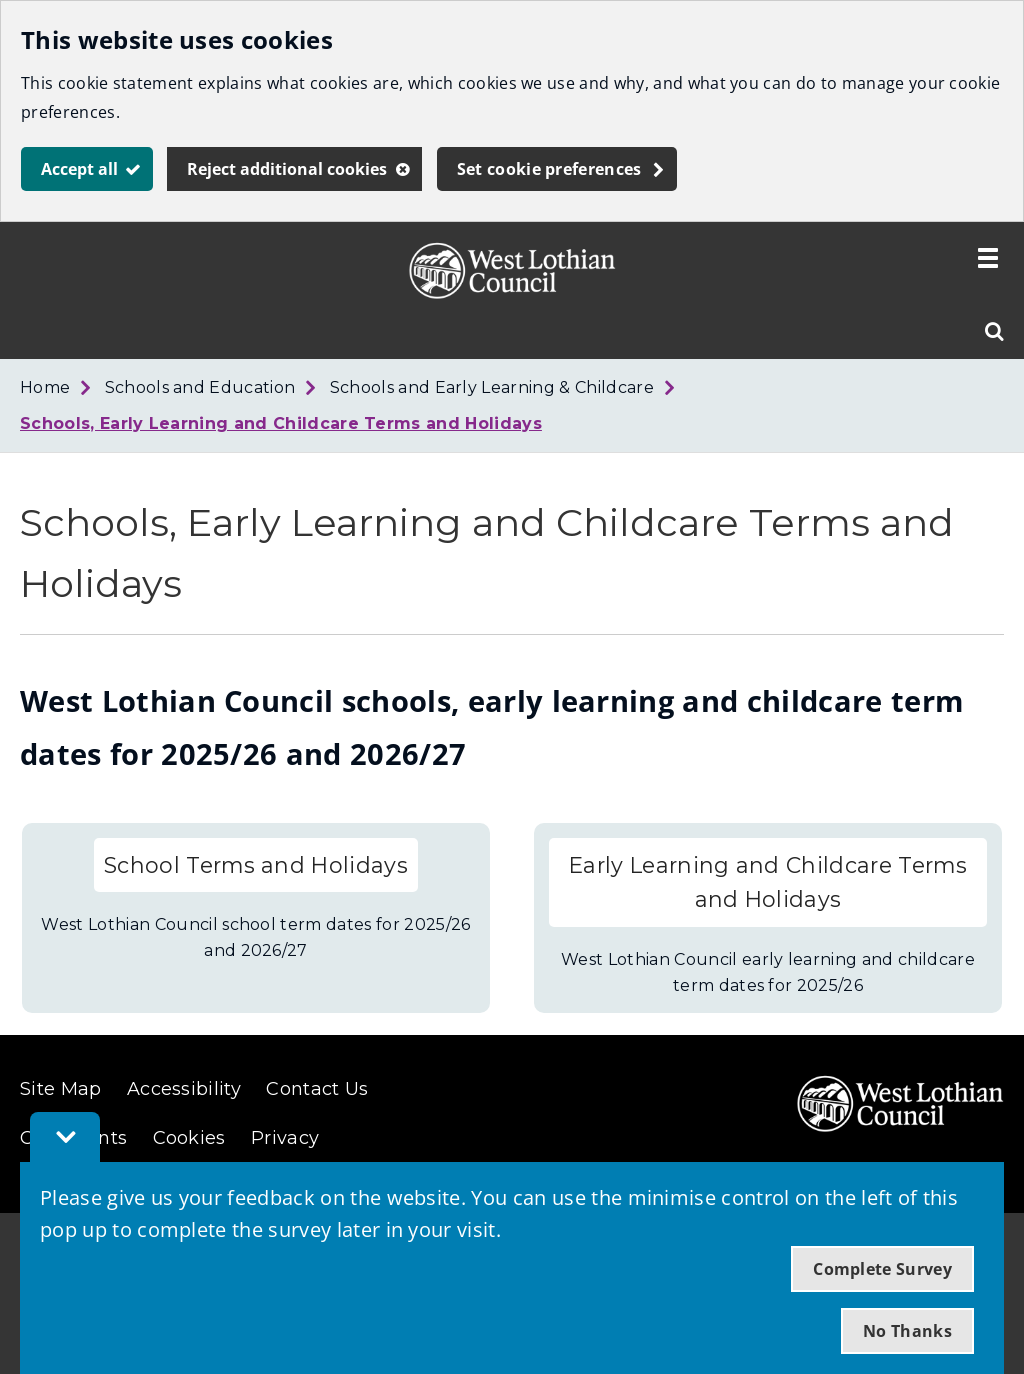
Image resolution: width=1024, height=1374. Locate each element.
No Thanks (907, 1331)
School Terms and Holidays (256, 865)
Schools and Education (200, 387)
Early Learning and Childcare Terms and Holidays (768, 882)
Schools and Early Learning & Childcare (492, 387)
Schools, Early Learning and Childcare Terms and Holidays (281, 423)
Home (45, 387)
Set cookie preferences (549, 169)
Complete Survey (882, 1269)
